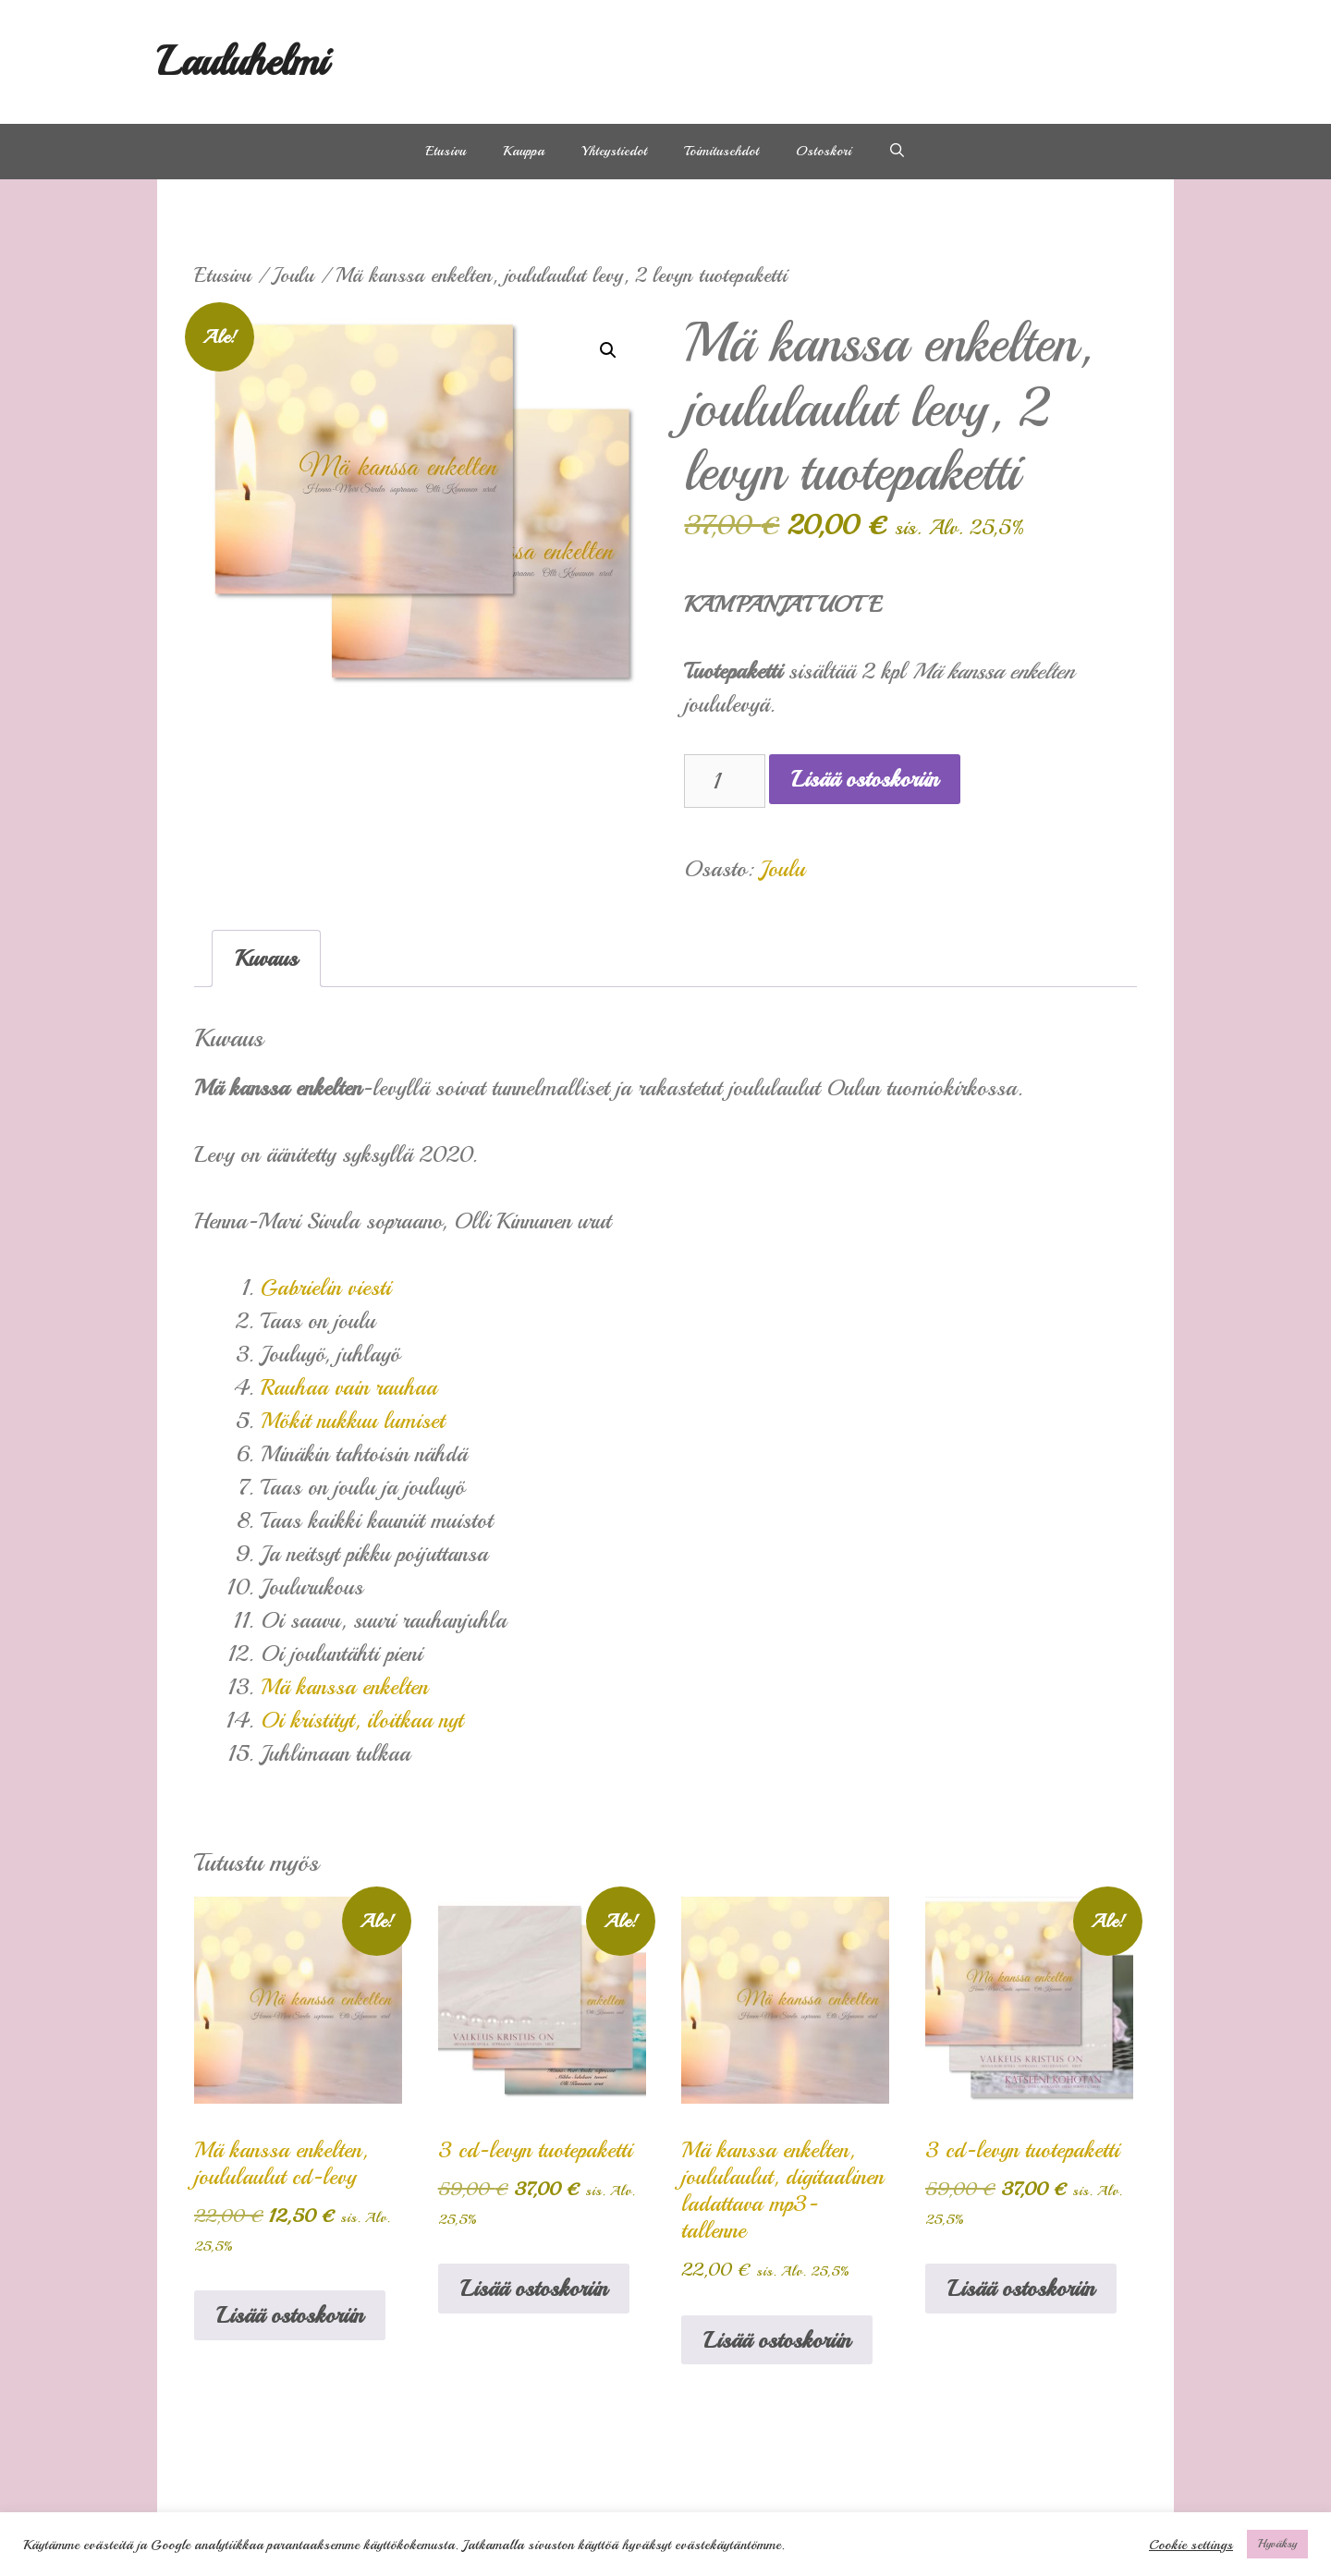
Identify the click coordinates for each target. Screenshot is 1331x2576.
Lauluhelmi (242, 61)
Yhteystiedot (614, 151)
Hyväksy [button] (1277, 2543)
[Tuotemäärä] (724, 781)
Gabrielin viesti (326, 1287)
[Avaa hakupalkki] (897, 151)
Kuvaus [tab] (266, 958)
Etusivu (445, 151)
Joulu (293, 275)
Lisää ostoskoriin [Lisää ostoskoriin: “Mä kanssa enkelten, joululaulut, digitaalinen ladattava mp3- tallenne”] (776, 2340)
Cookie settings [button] (1191, 2544)
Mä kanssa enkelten (344, 1687)
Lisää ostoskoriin (864, 779)
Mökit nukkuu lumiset (353, 1421)
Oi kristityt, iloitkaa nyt (362, 1720)
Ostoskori (823, 151)
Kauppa (523, 151)
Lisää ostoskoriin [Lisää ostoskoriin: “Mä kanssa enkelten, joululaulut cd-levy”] (289, 2315)
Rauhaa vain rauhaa (349, 1387)
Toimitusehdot (721, 151)
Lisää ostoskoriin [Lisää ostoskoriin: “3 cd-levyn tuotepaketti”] (533, 2288)
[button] (608, 350)
